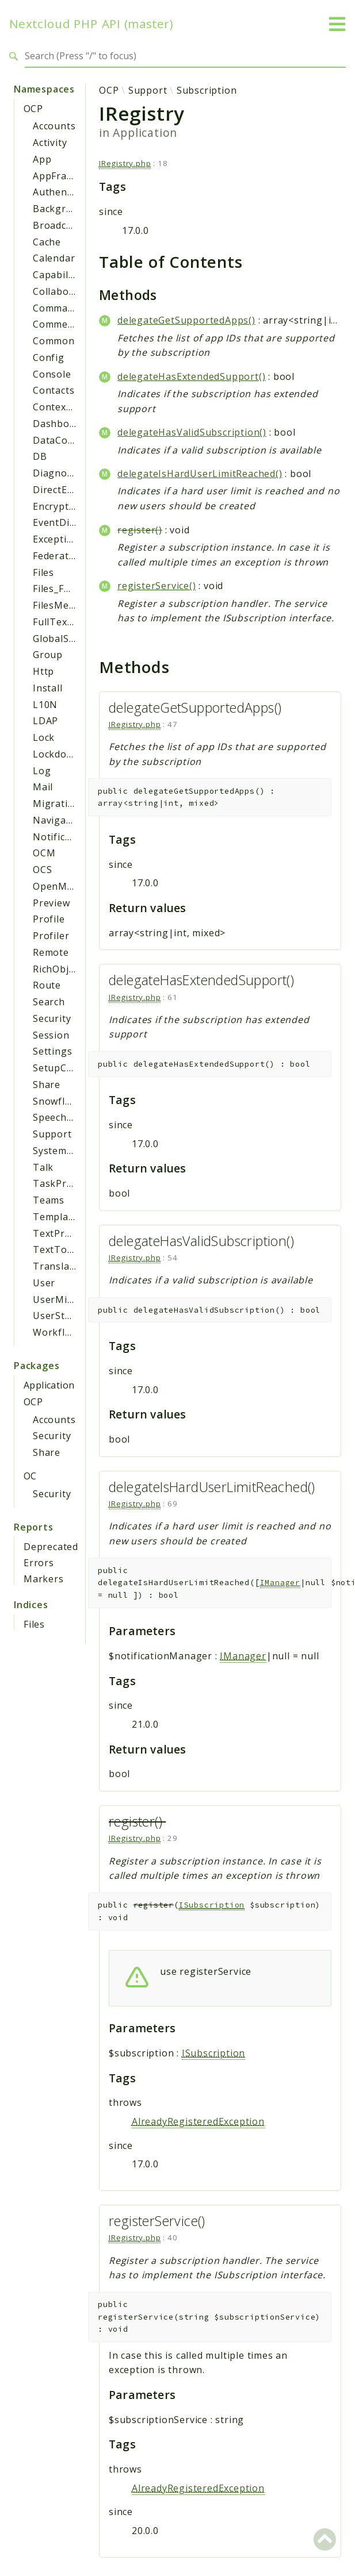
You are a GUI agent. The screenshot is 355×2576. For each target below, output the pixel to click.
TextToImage (65, 1249)
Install (48, 688)
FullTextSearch (68, 622)
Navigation (59, 820)
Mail (43, 787)
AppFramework (69, 176)
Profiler (51, 935)
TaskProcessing (70, 1183)
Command (56, 308)
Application (49, 1385)
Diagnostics (61, 473)
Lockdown (56, 754)
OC (30, 1476)
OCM (44, 853)
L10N (45, 704)
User (44, 1283)
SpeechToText (67, 1117)
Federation (58, 555)
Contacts (53, 390)
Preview (51, 903)
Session (51, 1035)
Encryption (58, 506)
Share (46, 1084)
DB (40, 456)
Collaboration (65, 291)
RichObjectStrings (75, 969)
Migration (56, 803)
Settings (52, 1051)
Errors (39, 1562)
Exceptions (58, 539)
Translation (61, 1266)
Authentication (68, 192)
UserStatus (59, 1315)
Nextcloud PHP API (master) (91, 24)
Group (48, 654)
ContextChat (62, 407)
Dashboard (59, 423)
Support (52, 1134)
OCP (33, 108)
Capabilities (61, 274)
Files (43, 572)
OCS (42, 869)
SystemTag (59, 1150)
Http (43, 671)
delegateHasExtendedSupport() (191, 376)
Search (49, 1001)
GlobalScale (60, 638)
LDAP (45, 720)
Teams (48, 1200)
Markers (44, 1578)
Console (52, 374)
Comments (58, 324)
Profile (49, 919)
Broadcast (57, 225)
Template (55, 1216)
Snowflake (57, 1101)
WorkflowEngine (72, 1332)
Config (48, 357)
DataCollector (65, 440)
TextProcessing (69, 1233)
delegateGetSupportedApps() (186, 320)
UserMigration (67, 1299)
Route (47, 985)
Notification (61, 837)
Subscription (207, 90)
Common (54, 341)
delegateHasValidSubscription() (191, 432)
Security (52, 1018)
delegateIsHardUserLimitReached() (200, 473)
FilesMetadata (66, 605)
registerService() (156, 585)
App (42, 159)
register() (139, 530)
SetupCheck (61, 1068)
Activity (50, 142)
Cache (47, 242)
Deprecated (51, 1546)
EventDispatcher (72, 522)
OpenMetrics (63, 886)
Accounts (54, 126)
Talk (43, 1167)
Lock (44, 737)
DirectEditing (63, 489)
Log (42, 770)
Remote (51, 952)
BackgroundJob (69, 208)
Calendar (54, 258)
